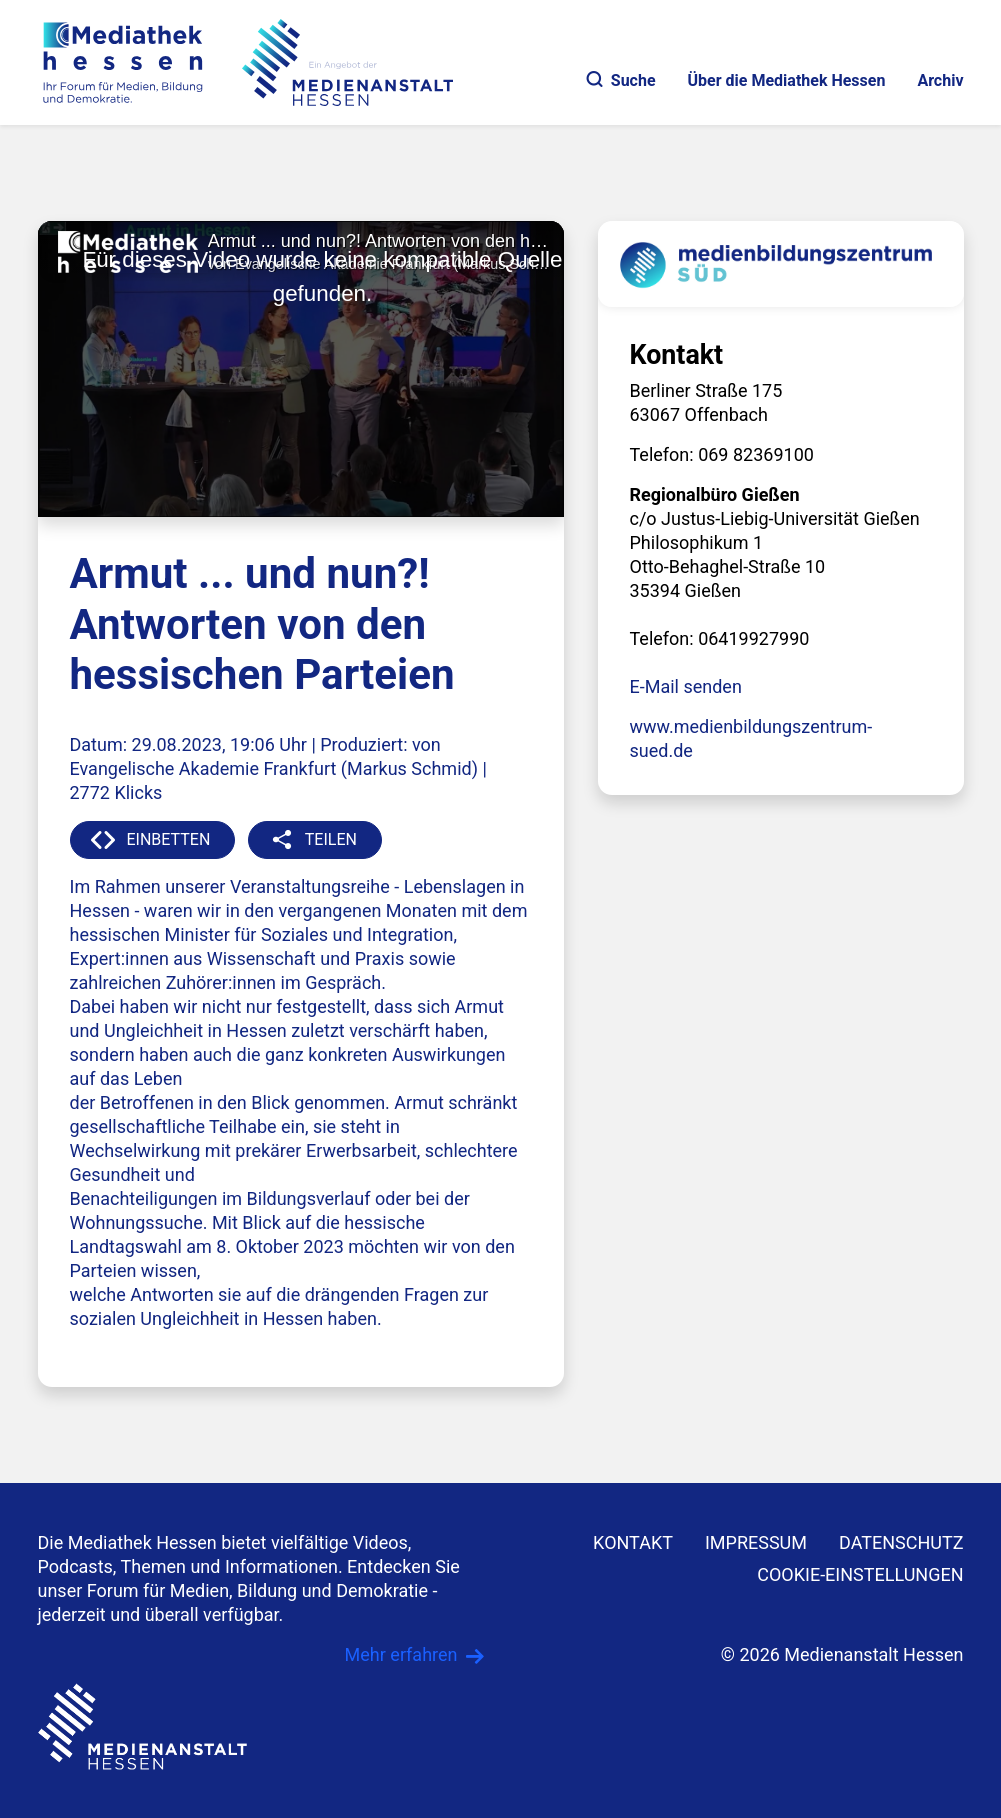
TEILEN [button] (331, 839)
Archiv (940, 80)
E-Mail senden (686, 686)
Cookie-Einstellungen (860, 1574)
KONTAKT (633, 1542)
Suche (621, 80)
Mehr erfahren (401, 1654)
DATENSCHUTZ (901, 1542)
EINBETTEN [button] (169, 839)
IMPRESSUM (756, 1542)
